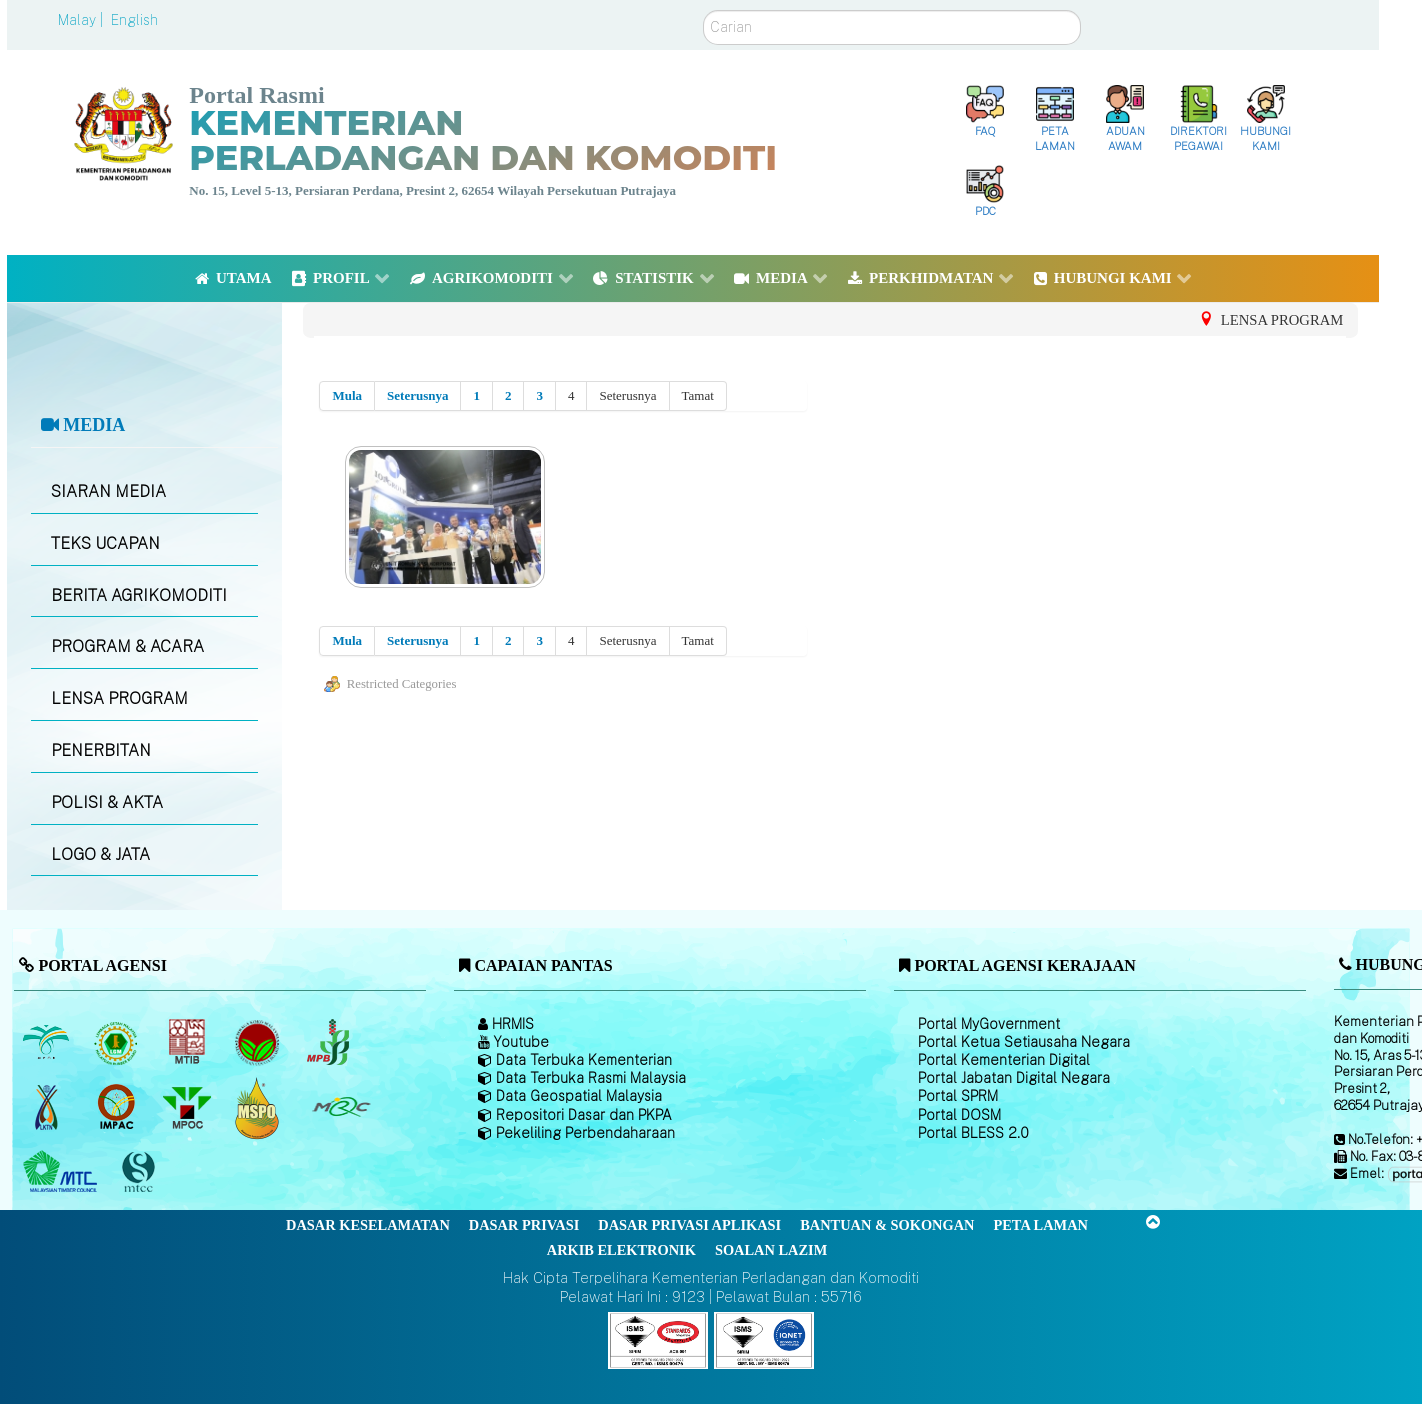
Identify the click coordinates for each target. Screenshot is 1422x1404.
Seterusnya (417, 395)
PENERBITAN (101, 750)
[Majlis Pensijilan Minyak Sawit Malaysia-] (259, 1107)
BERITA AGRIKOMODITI (139, 595)
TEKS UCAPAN (105, 543)
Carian (703, 10)
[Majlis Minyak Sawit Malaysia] (188, 1108)
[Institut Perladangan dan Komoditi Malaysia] (118, 1108)
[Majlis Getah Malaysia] (340, 1108)
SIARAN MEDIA (108, 491)
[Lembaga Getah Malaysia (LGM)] (118, 1043)
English (134, 20)
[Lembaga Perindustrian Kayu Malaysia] (188, 1043)
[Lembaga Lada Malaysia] (329, 1043)
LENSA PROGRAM (119, 698)
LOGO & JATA (100, 854)
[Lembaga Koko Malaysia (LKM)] (259, 1043)
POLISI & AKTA (107, 802)
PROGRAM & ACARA (127, 646)
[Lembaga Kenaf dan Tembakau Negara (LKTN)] (47, 1108)
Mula (347, 395)
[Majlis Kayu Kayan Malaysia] (62, 1173)
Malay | (82, 20)
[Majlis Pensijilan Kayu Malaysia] (141, 1172)
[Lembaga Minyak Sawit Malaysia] (47, 1043)
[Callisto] (658, 1339)
